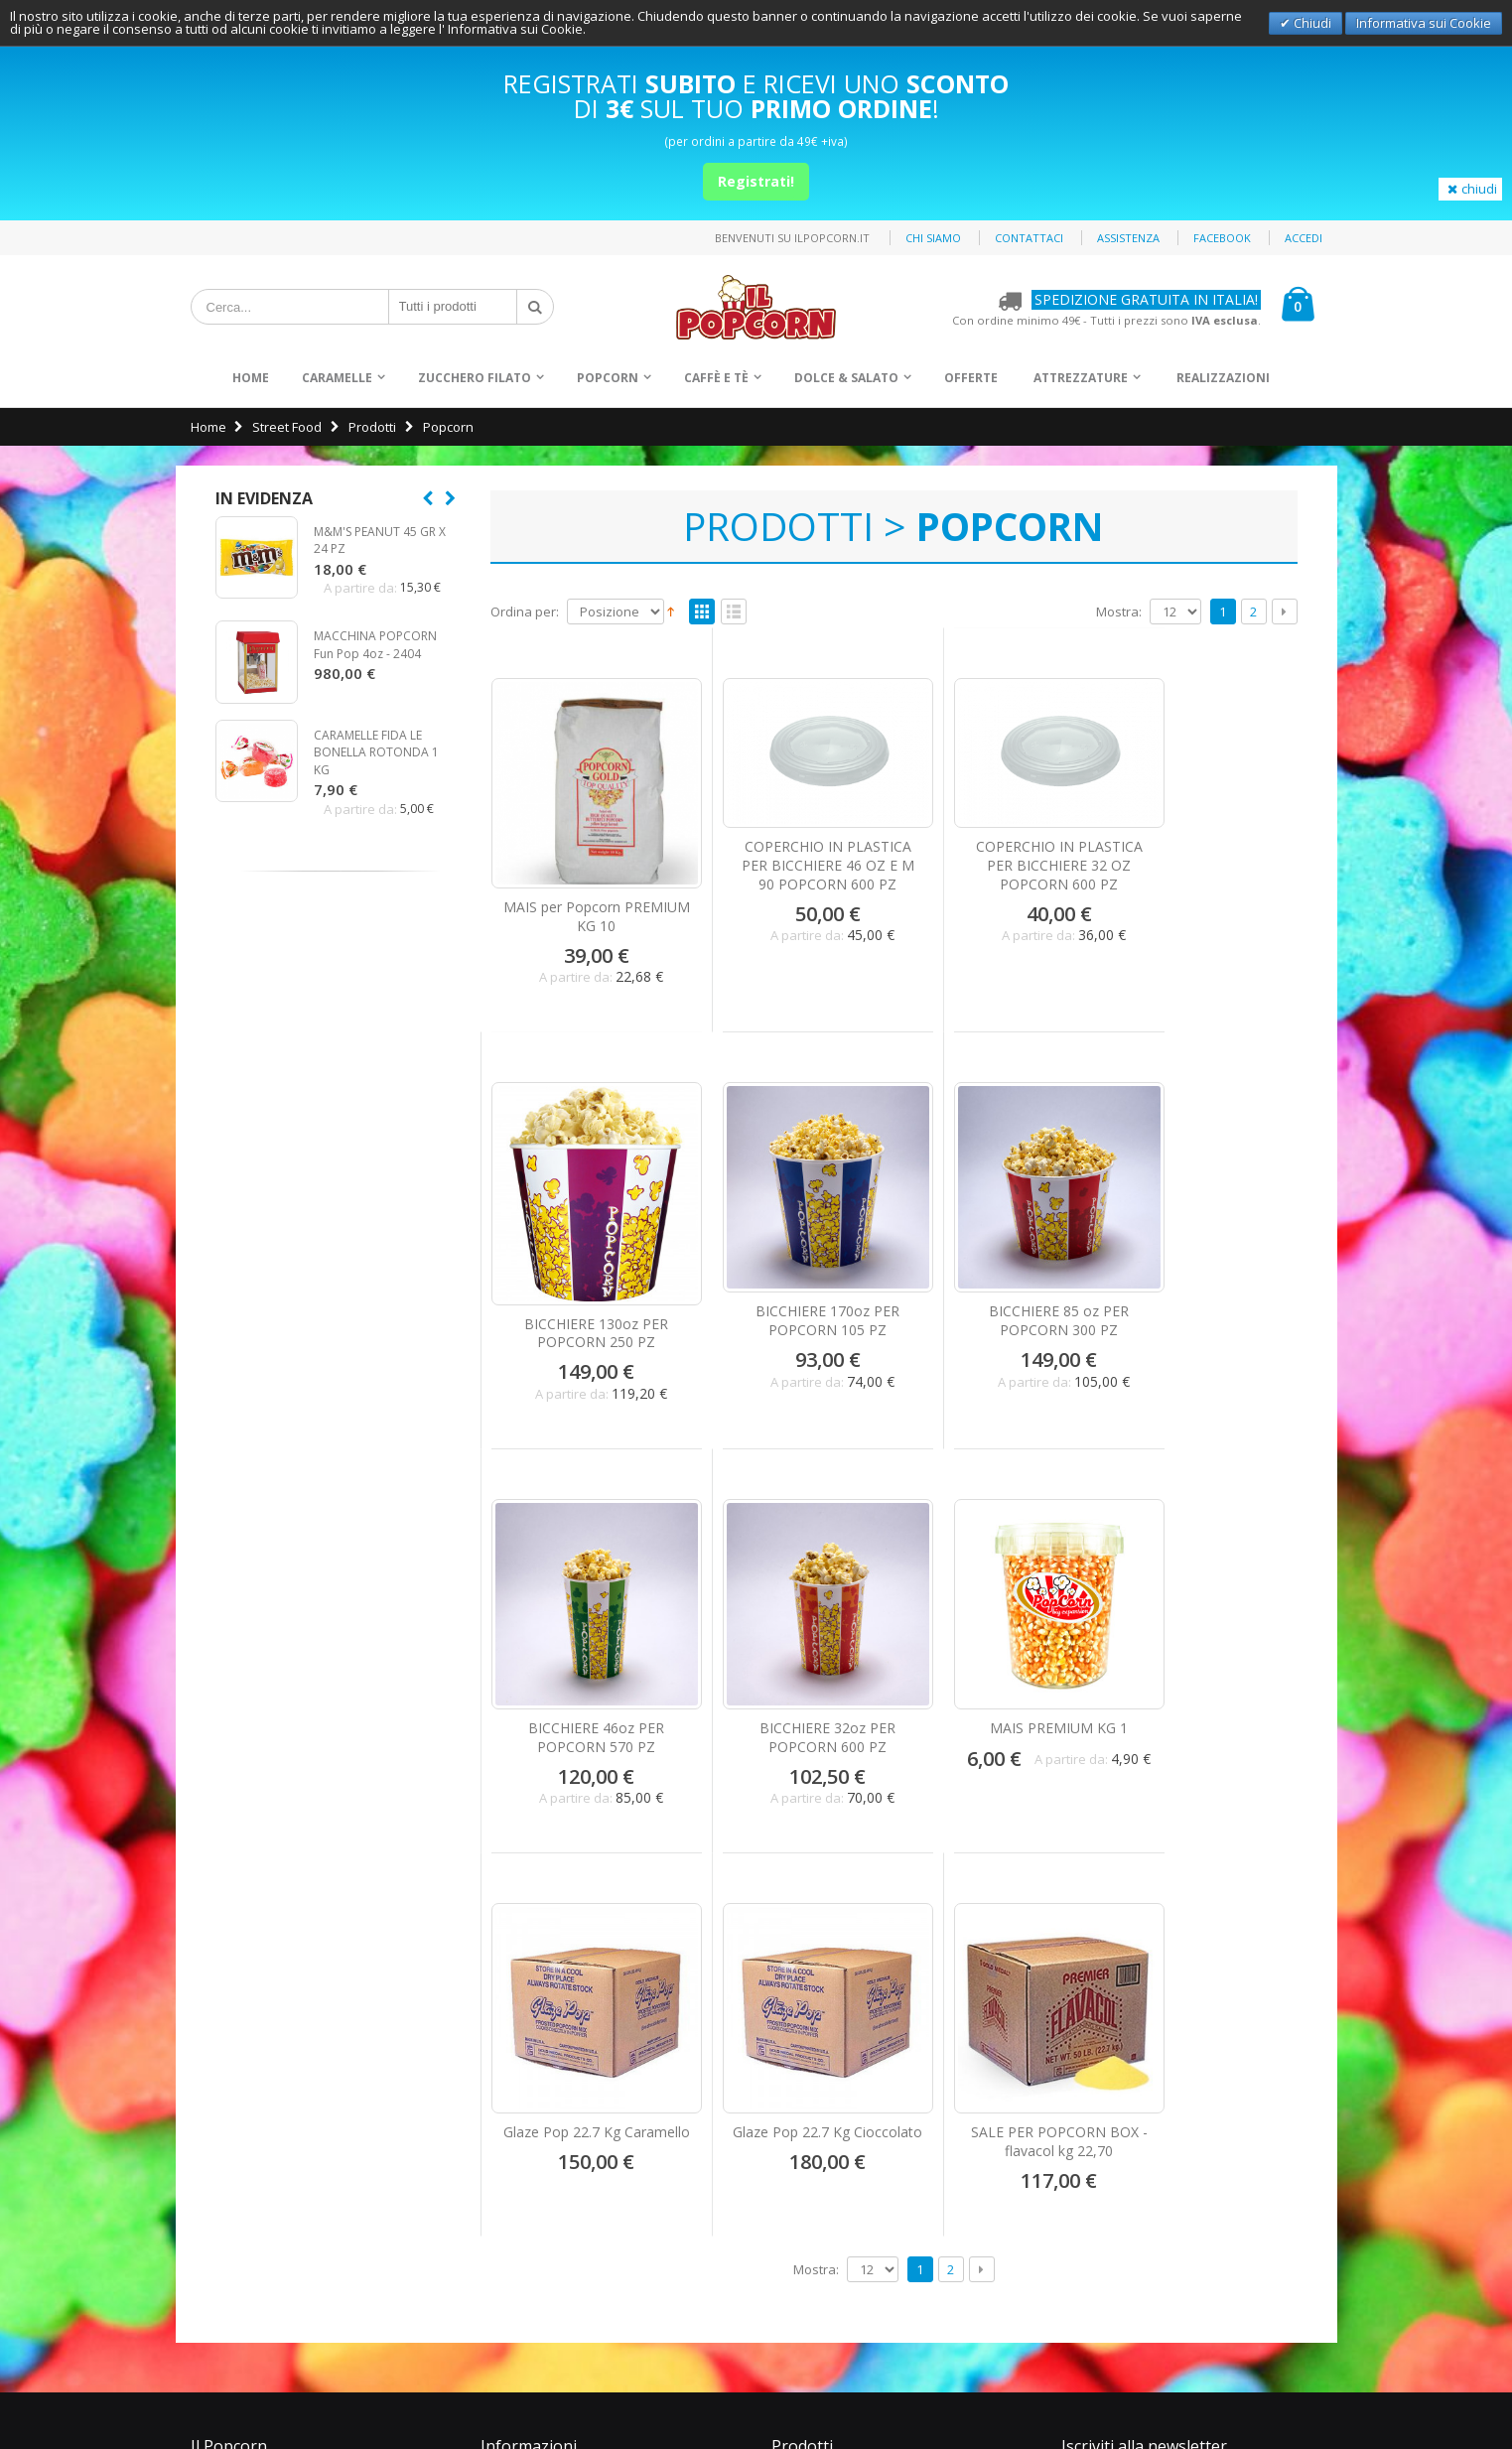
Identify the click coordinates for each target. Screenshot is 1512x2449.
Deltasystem (1299, 2399)
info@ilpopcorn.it (555, 2198)
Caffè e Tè (716, 377)
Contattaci (1029, 237)
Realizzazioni (1223, 377)
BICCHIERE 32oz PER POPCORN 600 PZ (1204, 1282)
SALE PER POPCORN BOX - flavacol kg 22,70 (1204, 1662)
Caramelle (337, 377)
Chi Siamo (233, 2010)
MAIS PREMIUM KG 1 (584, 1652)
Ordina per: (524, 612)
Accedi (1303, 237)
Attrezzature (1080, 377)
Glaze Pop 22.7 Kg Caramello (790, 1662)
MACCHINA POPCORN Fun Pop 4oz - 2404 (375, 644)
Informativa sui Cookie (1423, 23)
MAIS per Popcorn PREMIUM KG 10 (583, 891)
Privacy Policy (1296, 2365)
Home (208, 427)
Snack (805, 2088)
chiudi (1470, 189)
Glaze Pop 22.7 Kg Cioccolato (997, 1662)
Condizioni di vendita (267, 2174)
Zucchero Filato (474, 377)
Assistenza (1128, 237)
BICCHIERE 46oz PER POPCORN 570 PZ (997, 1282)
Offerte (971, 377)
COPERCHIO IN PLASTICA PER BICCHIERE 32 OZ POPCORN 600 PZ (997, 857)
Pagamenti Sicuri (254, 2076)
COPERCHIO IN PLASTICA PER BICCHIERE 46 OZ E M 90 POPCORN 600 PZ (790, 857)
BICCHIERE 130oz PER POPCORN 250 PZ (1204, 902)
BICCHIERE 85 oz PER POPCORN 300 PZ (791, 1282)
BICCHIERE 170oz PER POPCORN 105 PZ (584, 1282)
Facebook (1222, 237)
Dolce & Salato (846, 377)
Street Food (287, 427)
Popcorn (607, 377)
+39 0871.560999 (552, 2149)
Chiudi (1311, 23)
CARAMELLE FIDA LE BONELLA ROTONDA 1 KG (376, 752)
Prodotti (372, 427)
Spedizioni (235, 2108)
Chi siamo (933, 237)
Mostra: (1119, 612)
